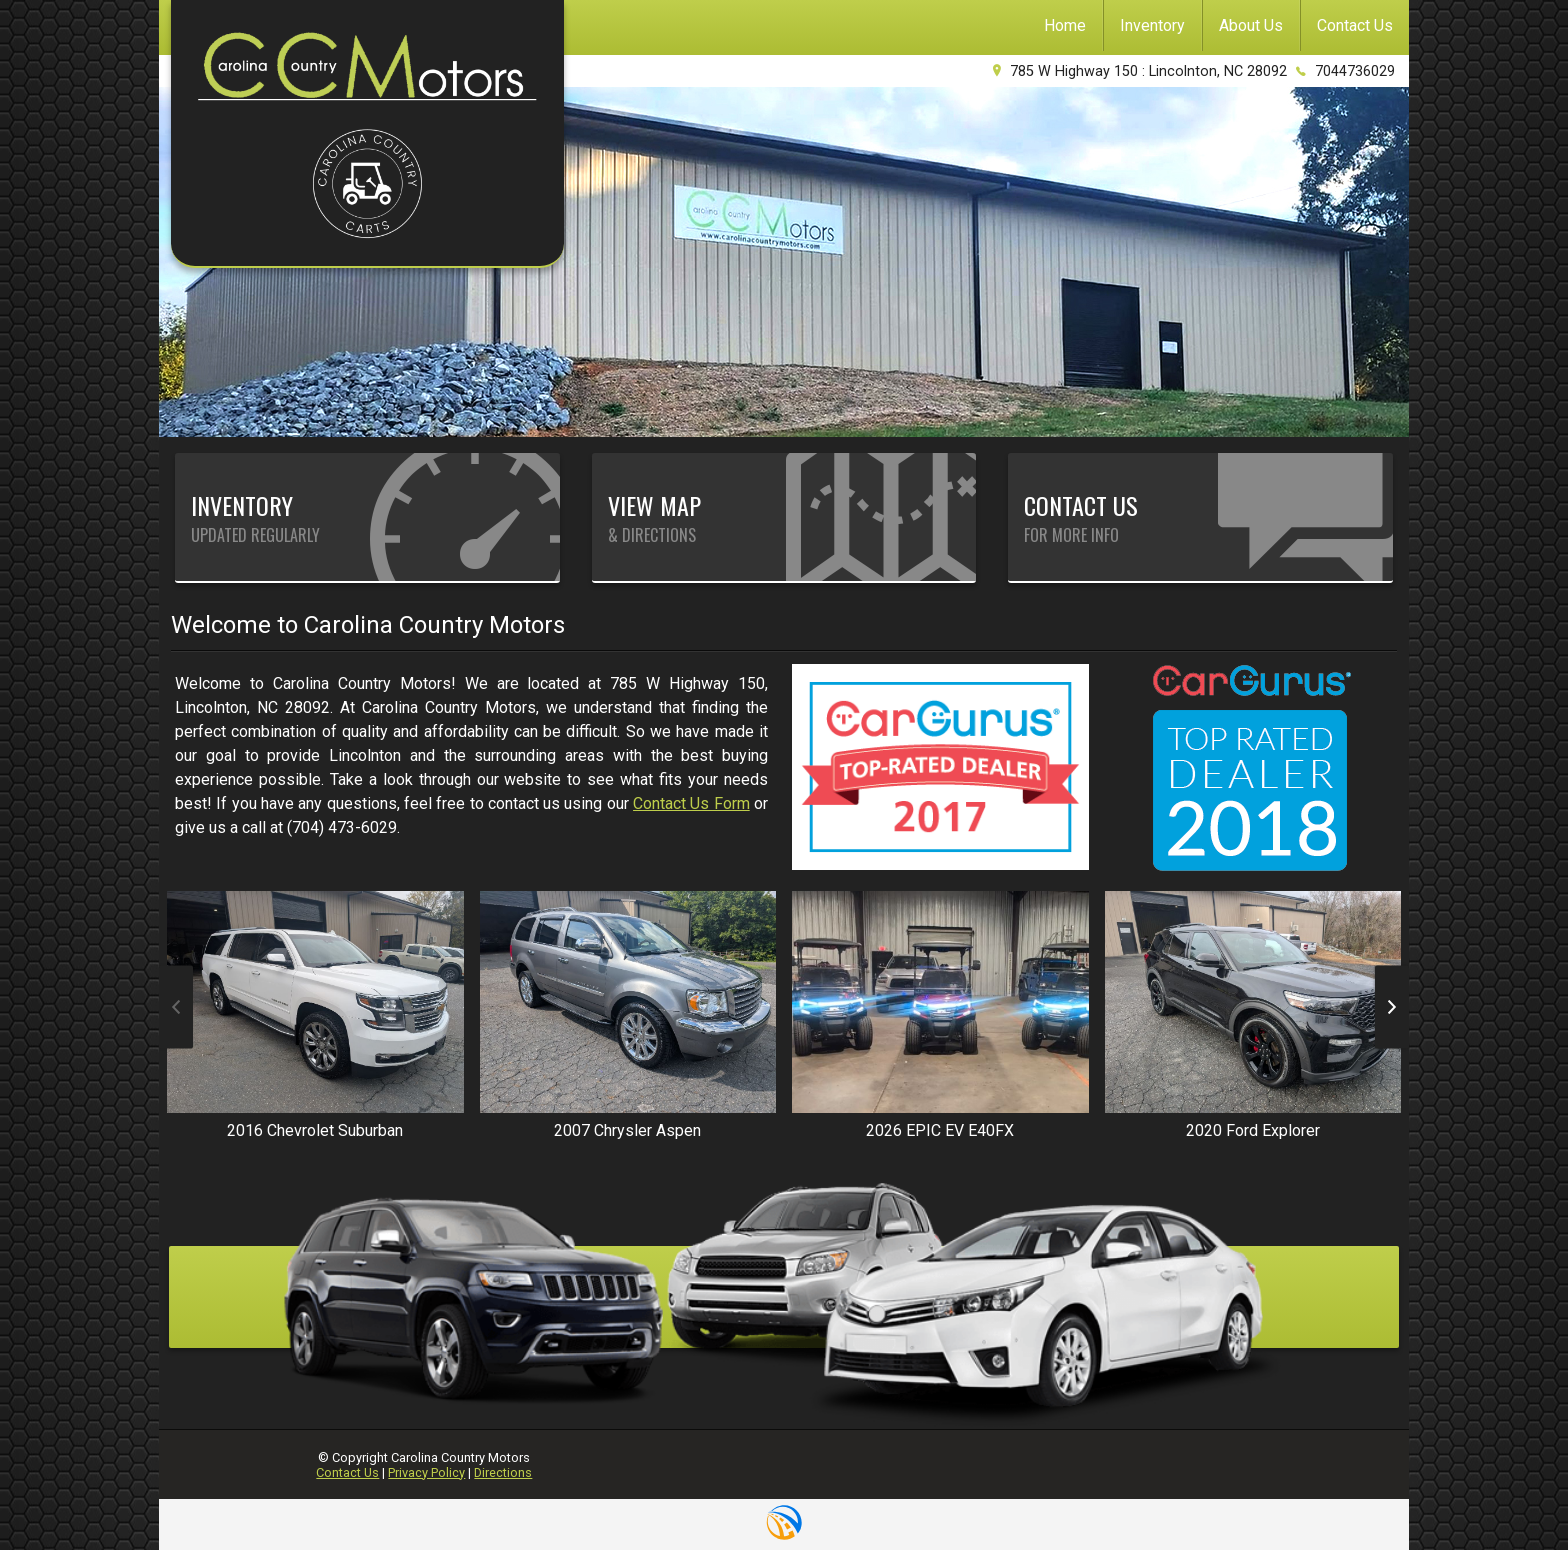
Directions (503, 1472)
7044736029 (1355, 71)
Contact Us (347, 1472)
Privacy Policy (426, 1472)
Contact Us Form (691, 803)
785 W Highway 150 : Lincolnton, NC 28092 (1148, 71)
